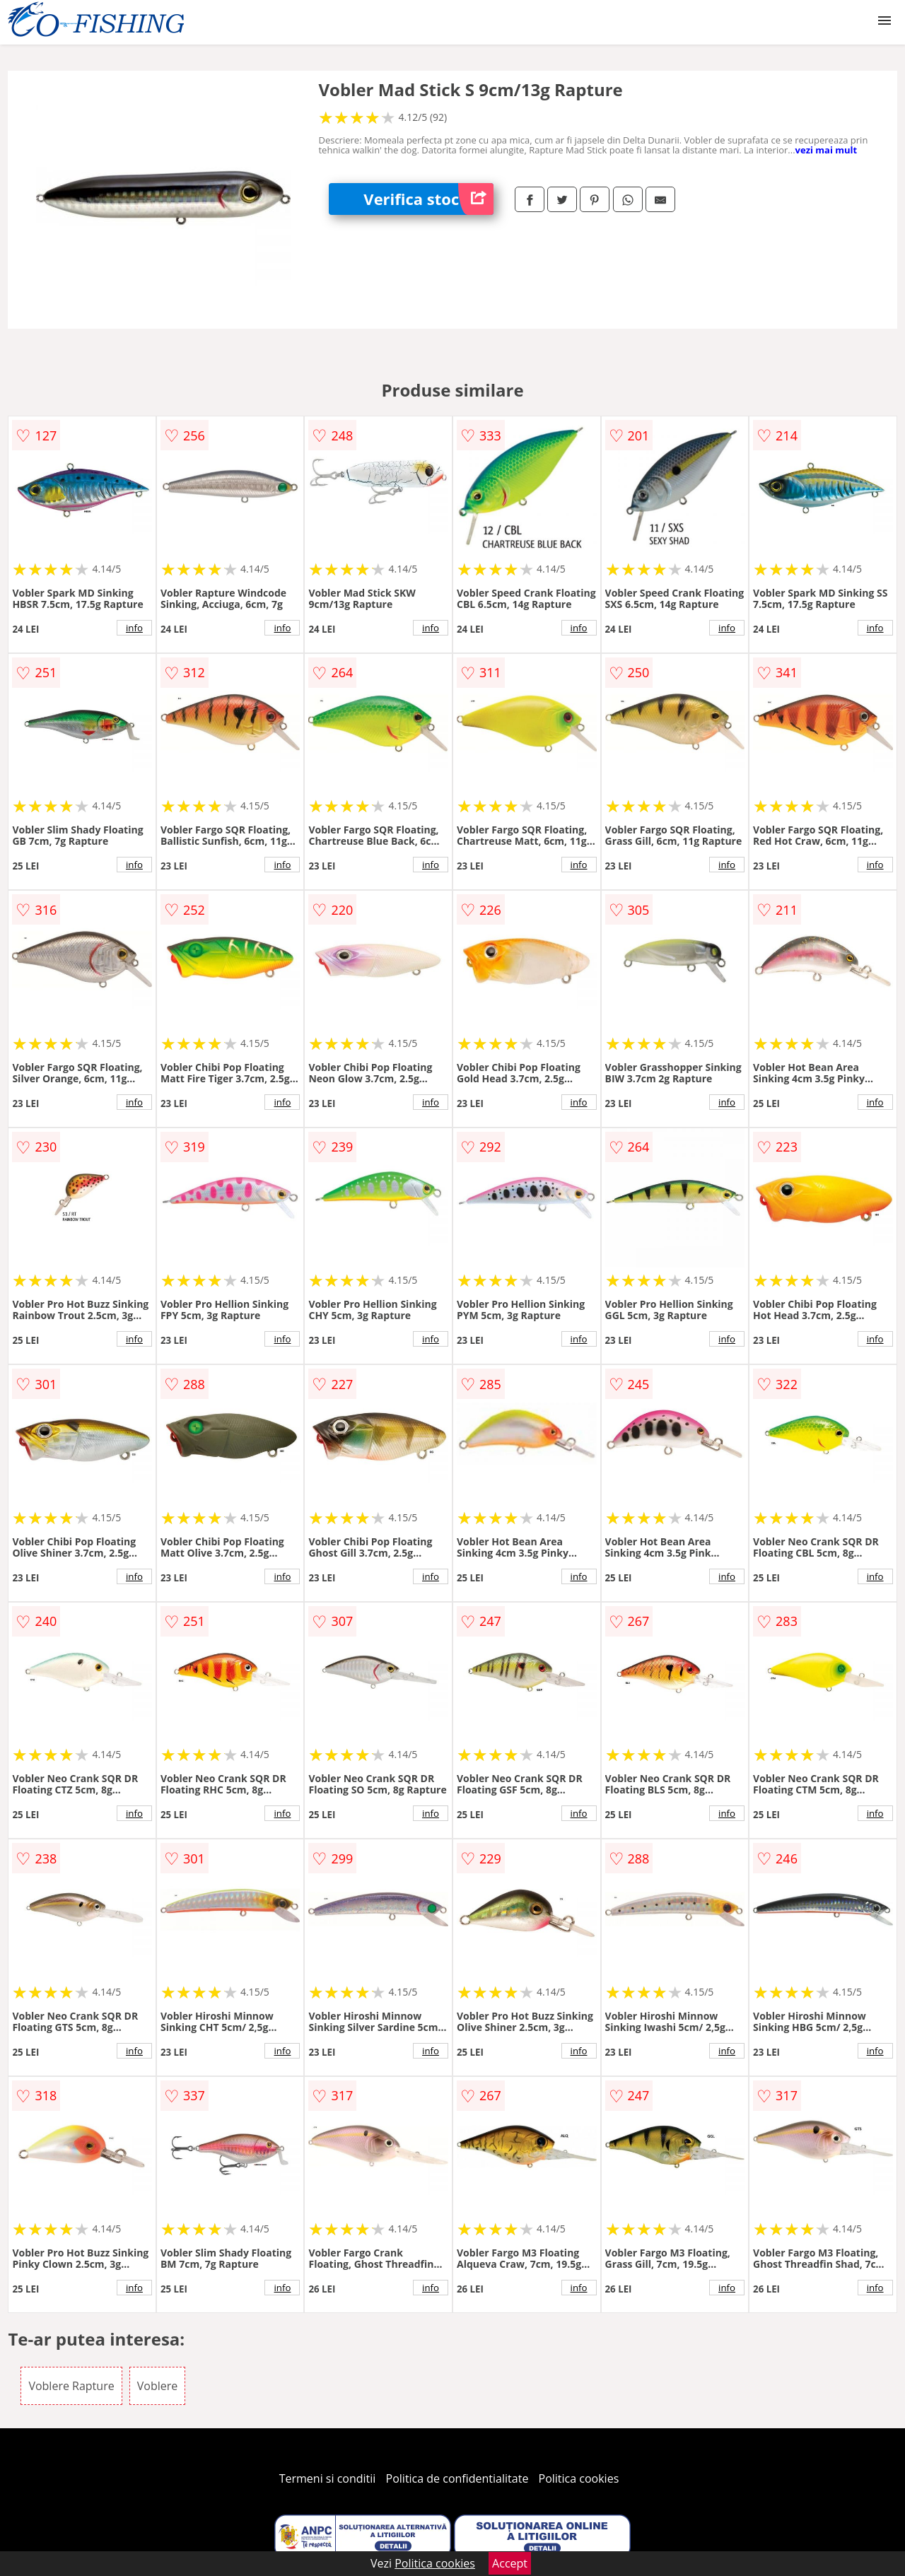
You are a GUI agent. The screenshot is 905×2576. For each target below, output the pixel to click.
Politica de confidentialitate (457, 2478)
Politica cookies (579, 2478)
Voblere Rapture (71, 2386)
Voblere (157, 2386)
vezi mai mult (826, 150)
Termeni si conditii (327, 2478)
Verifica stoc (428, 199)
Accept (509, 2563)
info (134, 627)
